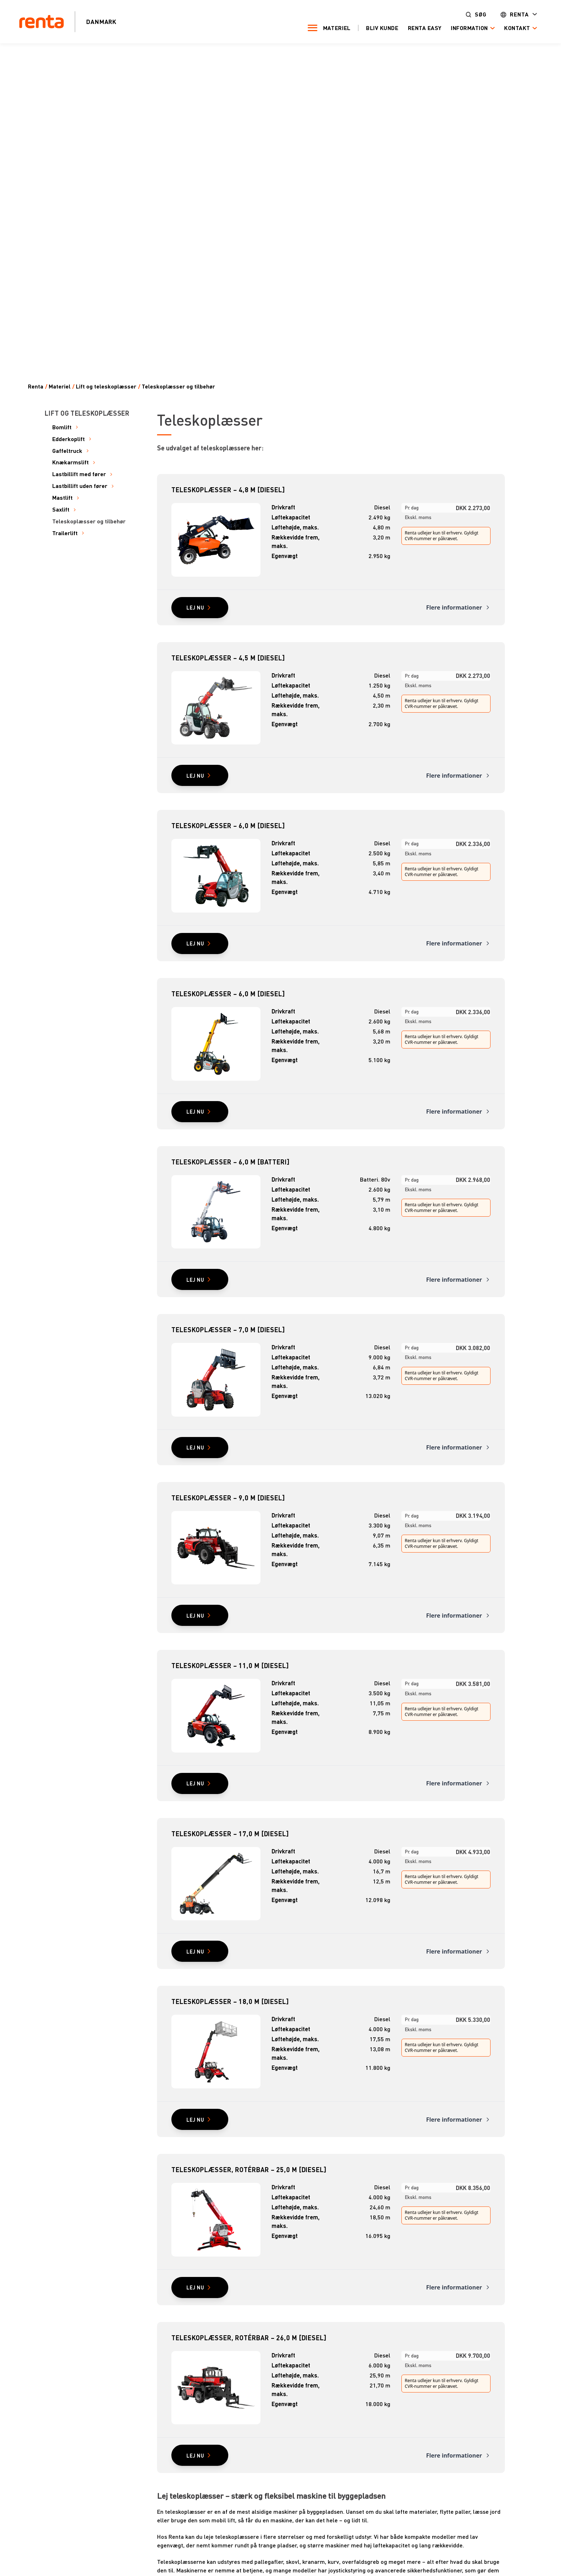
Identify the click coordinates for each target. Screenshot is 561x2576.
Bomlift (62, 427)
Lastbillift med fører (79, 474)
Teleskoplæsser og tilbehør (178, 386)
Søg (480, 14)
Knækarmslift (70, 462)
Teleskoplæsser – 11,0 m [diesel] (230, 1665)
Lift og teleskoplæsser (106, 386)
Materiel (336, 27)
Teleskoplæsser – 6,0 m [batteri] (230, 1162)
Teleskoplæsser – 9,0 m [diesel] (228, 1498)
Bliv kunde (381, 27)
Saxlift (60, 510)
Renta (518, 14)
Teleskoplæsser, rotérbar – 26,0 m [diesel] (249, 2337)
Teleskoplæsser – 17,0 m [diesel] (230, 1833)
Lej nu (195, 607)
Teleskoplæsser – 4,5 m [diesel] (228, 658)
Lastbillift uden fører (79, 486)
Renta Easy (423, 27)
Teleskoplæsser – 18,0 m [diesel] (230, 2001)
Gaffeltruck (67, 451)
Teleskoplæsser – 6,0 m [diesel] (228, 825)
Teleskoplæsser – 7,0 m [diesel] (228, 1329)
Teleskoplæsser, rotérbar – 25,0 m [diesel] (249, 2169)
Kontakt (516, 28)
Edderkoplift (68, 439)
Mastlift (62, 498)
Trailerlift (65, 533)
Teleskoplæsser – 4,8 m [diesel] (228, 489)
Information (468, 28)
